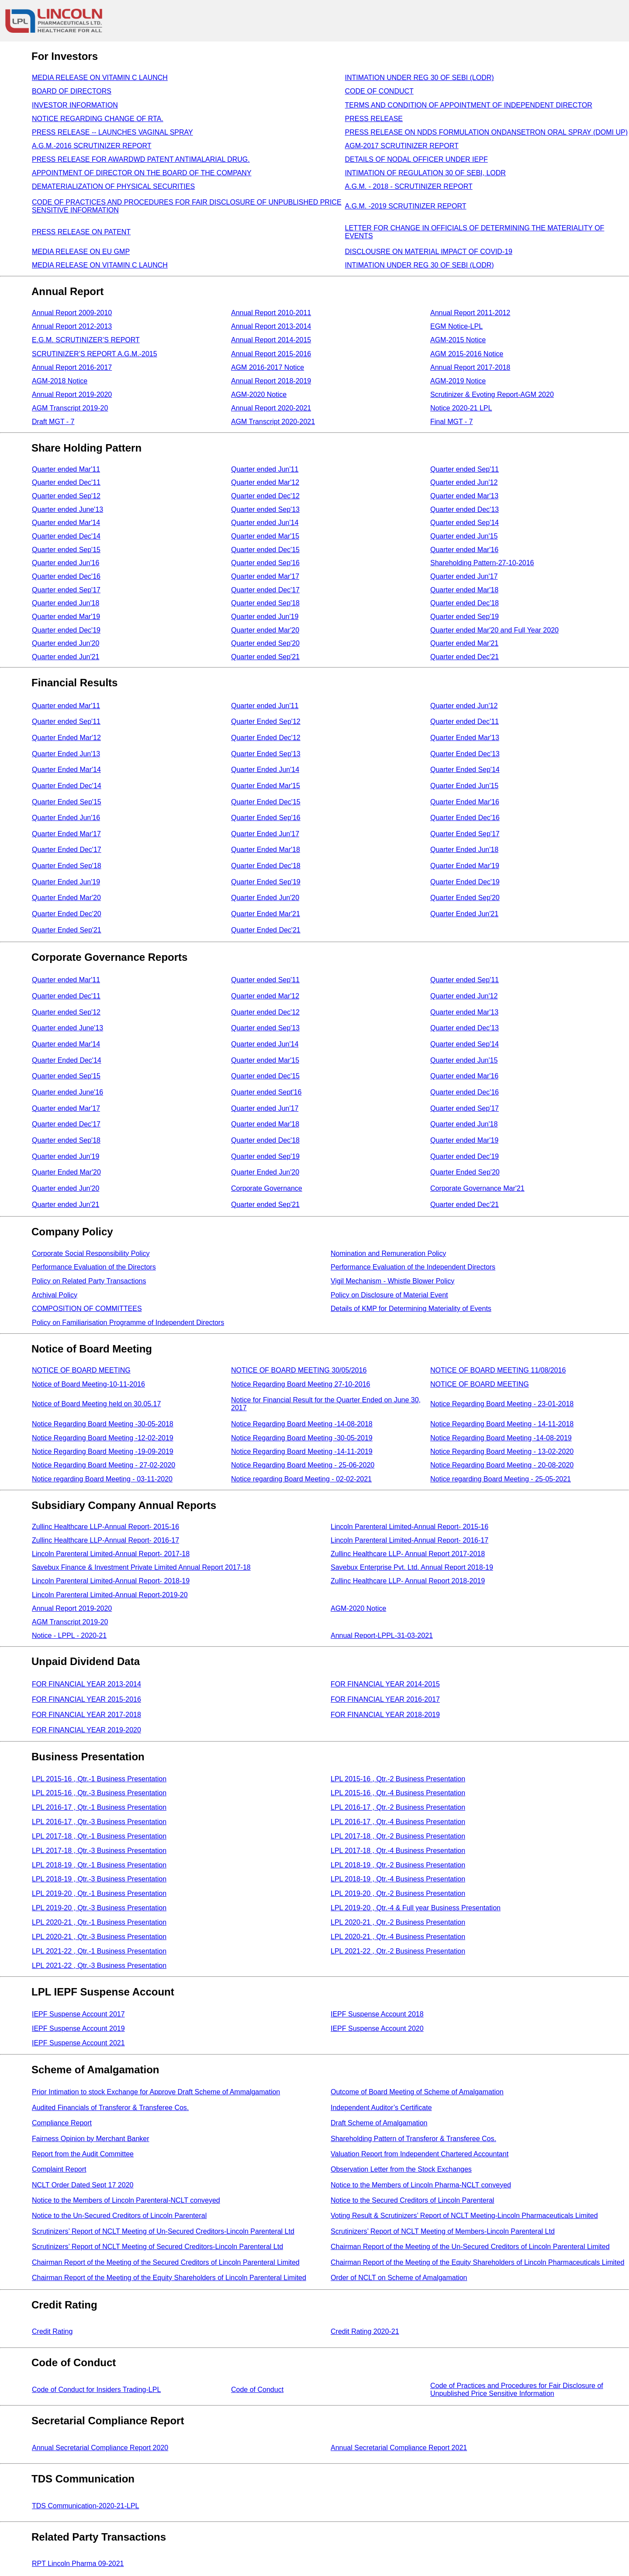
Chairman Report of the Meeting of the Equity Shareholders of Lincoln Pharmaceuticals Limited (477, 2262)
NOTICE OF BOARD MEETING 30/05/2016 (298, 1370)
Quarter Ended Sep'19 (266, 882)
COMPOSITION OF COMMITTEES (87, 1308)
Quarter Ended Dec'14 (66, 785)
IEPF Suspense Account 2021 (78, 2043)
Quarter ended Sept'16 (266, 1092)
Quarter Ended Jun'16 (66, 817)
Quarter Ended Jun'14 (265, 769)
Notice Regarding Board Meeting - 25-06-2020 (302, 1465)
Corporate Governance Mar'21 (477, 1188)
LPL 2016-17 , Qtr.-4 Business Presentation (398, 1821)
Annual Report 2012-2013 (72, 326)
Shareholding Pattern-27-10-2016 (482, 563)
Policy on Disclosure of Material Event (389, 1295)
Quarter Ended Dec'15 (266, 802)
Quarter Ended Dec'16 (465, 817)
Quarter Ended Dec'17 (66, 849)
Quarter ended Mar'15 (265, 536)
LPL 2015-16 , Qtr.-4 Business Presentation (398, 1793)
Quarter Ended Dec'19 (465, 882)
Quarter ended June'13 (67, 509)
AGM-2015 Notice (458, 340)
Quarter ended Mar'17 (265, 576)
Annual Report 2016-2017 (72, 367)
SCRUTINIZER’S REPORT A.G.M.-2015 (94, 354)
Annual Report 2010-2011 (271, 312)
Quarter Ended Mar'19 (464, 865)
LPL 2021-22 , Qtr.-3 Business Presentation (99, 1965)
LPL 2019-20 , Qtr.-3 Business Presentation (99, 1908)
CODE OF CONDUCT (379, 91)
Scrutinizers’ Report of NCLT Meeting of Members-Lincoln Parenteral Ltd (443, 2231)
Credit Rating (52, 2331)
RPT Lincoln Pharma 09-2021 (78, 2563)
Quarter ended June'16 (67, 1092)
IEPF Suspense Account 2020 (377, 2028)
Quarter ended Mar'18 (464, 590)
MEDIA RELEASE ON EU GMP (81, 251)
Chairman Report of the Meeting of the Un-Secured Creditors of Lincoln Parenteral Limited (470, 2246)
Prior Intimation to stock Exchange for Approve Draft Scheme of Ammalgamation (156, 2092)
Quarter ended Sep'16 (265, 563)
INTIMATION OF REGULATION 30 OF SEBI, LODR (425, 173)
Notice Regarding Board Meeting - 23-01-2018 (502, 1404)
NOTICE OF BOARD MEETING (81, 1370)
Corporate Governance (266, 1188)
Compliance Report (62, 2123)
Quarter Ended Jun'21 (464, 914)
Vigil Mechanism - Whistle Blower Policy (392, 1281)
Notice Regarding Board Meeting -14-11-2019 (302, 1451)
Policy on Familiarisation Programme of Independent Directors (128, 1322)
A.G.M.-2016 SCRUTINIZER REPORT (92, 145)
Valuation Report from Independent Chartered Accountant (419, 2154)
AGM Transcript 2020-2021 (273, 421)
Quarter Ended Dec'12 (266, 737)
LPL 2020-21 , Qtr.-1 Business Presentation (99, 1922)
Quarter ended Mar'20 (265, 630)
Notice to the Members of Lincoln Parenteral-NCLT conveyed (126, 2200)
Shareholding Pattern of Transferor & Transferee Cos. (413, 2138)
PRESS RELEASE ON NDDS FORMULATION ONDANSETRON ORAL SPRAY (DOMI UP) (486, 132)
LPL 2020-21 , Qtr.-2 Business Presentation (398, 1922)
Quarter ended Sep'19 (464, 616)
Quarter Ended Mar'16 (464, 802)
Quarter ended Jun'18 (65, 603)
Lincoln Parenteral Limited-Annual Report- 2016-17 (409, 1540)
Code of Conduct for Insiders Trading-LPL (96, 2389)
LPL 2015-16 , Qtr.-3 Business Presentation (99, 1793)
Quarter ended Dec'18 (464, 603)
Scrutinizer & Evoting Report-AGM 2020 (492, 394)
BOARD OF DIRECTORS (71, 91)
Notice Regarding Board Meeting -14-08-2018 (302, 1424)
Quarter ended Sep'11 (464, 469)
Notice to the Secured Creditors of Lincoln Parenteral (412, 2200)
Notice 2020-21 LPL (461, 408)
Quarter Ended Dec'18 (266, 865)
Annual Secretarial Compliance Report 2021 (399, 2447)
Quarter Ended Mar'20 (66, 897)
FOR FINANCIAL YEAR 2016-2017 (385, 1699)
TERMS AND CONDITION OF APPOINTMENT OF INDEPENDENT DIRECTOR (468, 105)
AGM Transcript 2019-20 (70, 408)
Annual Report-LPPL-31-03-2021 (382, 1635)
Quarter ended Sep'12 (66, 496)
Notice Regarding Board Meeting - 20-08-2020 (502, 1465)
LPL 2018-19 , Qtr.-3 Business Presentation (99, 1879)
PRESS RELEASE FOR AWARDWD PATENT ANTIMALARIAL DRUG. (141, 159)
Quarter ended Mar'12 (265, 482)
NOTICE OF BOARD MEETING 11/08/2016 (498, 1370)
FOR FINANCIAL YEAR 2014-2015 (385, 1684)
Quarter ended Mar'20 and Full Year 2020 (494, 630)
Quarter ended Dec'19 (66, 630)
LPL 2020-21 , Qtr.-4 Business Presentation (398, 1936)
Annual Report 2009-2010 (72, 312)
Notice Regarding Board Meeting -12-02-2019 (102, 1438)
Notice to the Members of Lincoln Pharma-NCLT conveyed (421, 2185)
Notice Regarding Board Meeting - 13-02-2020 (502, 1451)
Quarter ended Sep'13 (265, 509)
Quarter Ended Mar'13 (464, 737)
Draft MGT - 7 (53, 421)
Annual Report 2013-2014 (271, 326)
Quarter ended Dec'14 (66, 536)
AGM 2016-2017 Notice (267, 367)
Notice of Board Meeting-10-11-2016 (88, 1384)
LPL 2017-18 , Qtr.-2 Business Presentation (398, 1836)
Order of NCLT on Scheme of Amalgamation (399, 2277)
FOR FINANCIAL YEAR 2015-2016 (86, 1699)
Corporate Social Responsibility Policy (90, 1253)
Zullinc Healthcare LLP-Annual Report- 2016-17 (105, 1540)
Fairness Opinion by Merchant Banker (90, 2138)
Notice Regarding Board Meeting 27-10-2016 (300, 1384)
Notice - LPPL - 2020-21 (69, 1635)
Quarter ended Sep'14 (464, 522)
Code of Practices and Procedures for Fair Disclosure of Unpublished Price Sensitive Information (516, 2389)
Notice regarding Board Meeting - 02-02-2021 (301, 1479)
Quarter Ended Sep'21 (66, 930)
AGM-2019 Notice (458, 381)
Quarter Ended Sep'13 (266, 754)
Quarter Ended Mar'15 (265, 785)
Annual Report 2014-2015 (271, 340)
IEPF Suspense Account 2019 (78, 2028)
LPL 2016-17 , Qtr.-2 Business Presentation (398, 1807)
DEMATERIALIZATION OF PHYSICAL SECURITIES (113, 186)
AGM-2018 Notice (59, 381)
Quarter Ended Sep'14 (465, 769)
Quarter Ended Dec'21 (266, 930)
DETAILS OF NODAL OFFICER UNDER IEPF (416, 159)
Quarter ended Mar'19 (66, 616)
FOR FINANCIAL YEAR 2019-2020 (86, 1730)
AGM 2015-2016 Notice (466, 354)
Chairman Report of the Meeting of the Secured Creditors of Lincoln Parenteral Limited (166, 2262)
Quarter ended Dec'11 (66, 482)
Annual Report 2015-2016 (271, 354)
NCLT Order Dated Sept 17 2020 (82, 2185)
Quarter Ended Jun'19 (66, 882)
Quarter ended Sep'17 (66, 590)
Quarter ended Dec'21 (464, 657)
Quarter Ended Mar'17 (66, 834)
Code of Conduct (257, 2389)
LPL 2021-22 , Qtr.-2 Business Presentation (398, 1951)
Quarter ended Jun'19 (264, 616)
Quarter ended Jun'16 (65, 563)
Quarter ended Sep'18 (265, 603)
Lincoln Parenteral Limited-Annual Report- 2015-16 (409, 1526)
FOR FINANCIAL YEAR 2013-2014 (86, 1684)
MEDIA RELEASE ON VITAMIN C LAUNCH (100, 77)
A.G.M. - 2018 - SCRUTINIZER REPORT (409, 186)
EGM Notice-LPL (456, 326)
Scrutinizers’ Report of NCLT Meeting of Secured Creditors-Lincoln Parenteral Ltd (157, 2246)
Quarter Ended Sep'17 (465, 834)
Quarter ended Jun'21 (65, 657)
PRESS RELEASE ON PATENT (81, 232)
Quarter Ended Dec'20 (66, 914)
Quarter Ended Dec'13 (465, 754)
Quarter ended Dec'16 (66, 576)
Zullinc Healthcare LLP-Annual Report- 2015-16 (105, 1526)
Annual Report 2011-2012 (470, 312)
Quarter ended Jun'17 (464, 576)
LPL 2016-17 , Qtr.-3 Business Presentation (99, 1821)
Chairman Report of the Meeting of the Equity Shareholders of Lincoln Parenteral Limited (169, 2277)
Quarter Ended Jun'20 (265, 897)
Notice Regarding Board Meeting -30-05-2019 (302, 1438)
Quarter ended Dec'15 (265, 549)
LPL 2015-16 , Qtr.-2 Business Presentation (398, 1779)
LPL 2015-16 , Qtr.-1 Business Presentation (99, 1779)
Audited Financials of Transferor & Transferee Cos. (110, 2107)
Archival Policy (54, 1295)
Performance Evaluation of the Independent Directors (413, 1267)
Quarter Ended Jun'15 (464, 785)
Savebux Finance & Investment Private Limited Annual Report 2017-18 (141, 1567)
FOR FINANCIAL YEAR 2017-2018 (86, 1714)
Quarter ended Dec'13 (464, 509)
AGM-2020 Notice (259, 394)
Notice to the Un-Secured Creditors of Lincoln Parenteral (119, 2215)
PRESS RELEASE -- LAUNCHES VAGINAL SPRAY (112, 132)
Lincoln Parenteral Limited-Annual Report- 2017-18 (111, 1553)
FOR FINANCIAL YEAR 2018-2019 (385, 1714)
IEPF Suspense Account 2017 (78, 2014)
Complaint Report (59, 2169)
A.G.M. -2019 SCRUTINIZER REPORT (406, 206)
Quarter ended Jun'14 (264, 522)
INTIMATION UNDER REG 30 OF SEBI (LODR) (419, 77)
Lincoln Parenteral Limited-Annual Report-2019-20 (110, 1595)
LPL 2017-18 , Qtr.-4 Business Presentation (398, 1850)
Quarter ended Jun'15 (464, 536)
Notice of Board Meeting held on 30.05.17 (96, 1404)
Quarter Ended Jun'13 (66, 754)
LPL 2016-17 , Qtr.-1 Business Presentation (99, 1807)
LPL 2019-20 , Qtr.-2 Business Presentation (398, 1893)
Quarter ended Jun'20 (65, 643)
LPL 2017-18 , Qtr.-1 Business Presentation (99, 1836)
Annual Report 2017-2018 (470, 367)
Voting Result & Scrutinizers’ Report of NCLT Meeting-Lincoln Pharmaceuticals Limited (464, 2215)
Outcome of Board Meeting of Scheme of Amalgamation (417, 2092)
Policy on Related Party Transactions (89, 1281)
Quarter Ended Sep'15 (66, 802)
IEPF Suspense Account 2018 (377, 2014)
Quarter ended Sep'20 (265, 643)
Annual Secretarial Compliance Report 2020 (100, 2447)
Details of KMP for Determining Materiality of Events (411, 1308)
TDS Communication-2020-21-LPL (85, 2506)
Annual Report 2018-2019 (271, 381)
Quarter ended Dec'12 (265, 496)
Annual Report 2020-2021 (271, 408)
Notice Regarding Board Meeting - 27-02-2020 (103, 1465)
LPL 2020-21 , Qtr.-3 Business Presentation (99, 1936)
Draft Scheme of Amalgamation (379, 2123)
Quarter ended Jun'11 (264, 469)
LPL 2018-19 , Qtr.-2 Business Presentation (398, 1865)
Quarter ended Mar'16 (464, 549)
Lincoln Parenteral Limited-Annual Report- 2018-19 (111, 1581)
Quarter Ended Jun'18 (464, 849)
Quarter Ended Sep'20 (465, 897)
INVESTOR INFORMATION (75, 105)
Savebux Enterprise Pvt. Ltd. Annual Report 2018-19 (412, 1567)
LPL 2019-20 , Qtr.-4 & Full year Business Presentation (416, 1908)
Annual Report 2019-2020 (72, 394)
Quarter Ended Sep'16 (266, 817)
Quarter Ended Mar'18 (265, 849)
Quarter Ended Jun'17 (265, 834)
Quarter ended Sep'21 (265, 657)
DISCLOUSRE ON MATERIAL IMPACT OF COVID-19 (428, 251)
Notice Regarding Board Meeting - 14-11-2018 (502, 1424)
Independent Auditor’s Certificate (381, 2107)
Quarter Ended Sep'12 (266, 721)
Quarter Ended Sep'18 (66, 865)
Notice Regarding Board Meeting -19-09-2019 (102, 1451)
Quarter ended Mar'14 (66, 522)
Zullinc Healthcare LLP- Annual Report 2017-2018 (408, 1553)
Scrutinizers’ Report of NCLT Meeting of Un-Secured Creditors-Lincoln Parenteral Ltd (163, 2231)
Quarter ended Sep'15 (66, 549)
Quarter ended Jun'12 (464, 482)
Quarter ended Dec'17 (265, 590)
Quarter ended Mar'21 (464, 643)
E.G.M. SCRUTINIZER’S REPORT (86, 340)
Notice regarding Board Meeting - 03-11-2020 (102, 1479)
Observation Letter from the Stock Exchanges (401, 2169)
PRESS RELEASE (374, 118)
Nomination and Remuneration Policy (388, 1253)
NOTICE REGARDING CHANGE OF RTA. (97, 118)
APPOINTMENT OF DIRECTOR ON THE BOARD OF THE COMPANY (142, 173)
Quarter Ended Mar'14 (66, 769)
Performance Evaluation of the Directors (94, 1267)
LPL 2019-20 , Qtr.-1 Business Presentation (99, 1893)
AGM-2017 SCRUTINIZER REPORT (402, 145)
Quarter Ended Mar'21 (265, 914)
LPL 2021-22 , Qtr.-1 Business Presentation (99, 1951)
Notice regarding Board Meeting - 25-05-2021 (500, 1479)
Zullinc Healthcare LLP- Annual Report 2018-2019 (408, 1581)
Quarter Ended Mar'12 (66, 737)
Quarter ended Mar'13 (464, 496)
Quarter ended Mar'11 (66, 469)
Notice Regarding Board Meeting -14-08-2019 (501, 1438)
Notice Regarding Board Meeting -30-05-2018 (102, 1424)
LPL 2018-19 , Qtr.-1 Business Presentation (99, 1865)
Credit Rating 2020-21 (365, 2331)
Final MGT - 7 (451, 421)
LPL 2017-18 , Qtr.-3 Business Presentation (99, 1850)
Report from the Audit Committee (83, 2154)
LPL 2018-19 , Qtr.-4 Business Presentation (398, 1879)
